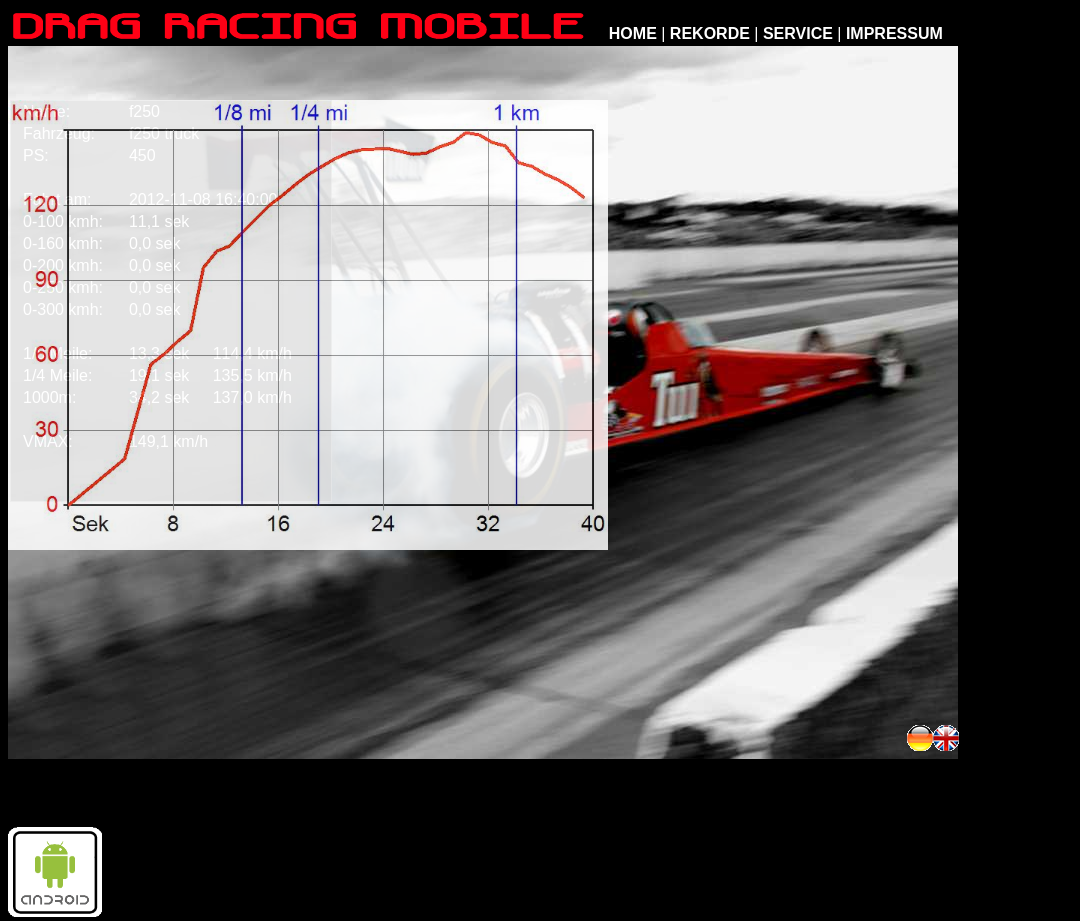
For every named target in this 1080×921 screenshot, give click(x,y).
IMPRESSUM (894, 33)
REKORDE (710, 33)
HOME (633, 33)
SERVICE (798, 33)
